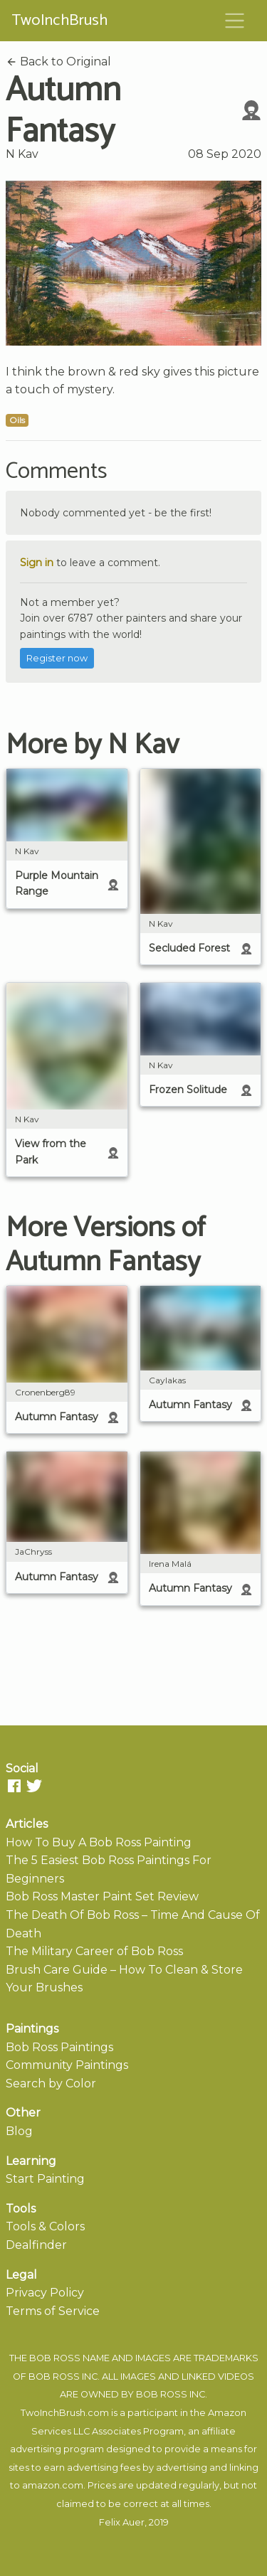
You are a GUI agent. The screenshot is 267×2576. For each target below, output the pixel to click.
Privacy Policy (45, 2292)
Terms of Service (53, 2311)
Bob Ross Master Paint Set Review (102, 1896)
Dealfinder (36, 2245)
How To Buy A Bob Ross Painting (99, 1842)
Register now (57, 658)
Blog (19, 2131)
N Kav (22, 154)
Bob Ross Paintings (59, 2047)
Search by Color (51, 2083)
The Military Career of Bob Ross (94, 1951)
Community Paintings (67, 2065)
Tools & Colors (45, 2226)
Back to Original (58, 61)
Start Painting (45, 2179)
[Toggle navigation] (235, 21)
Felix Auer (122, 2522)
